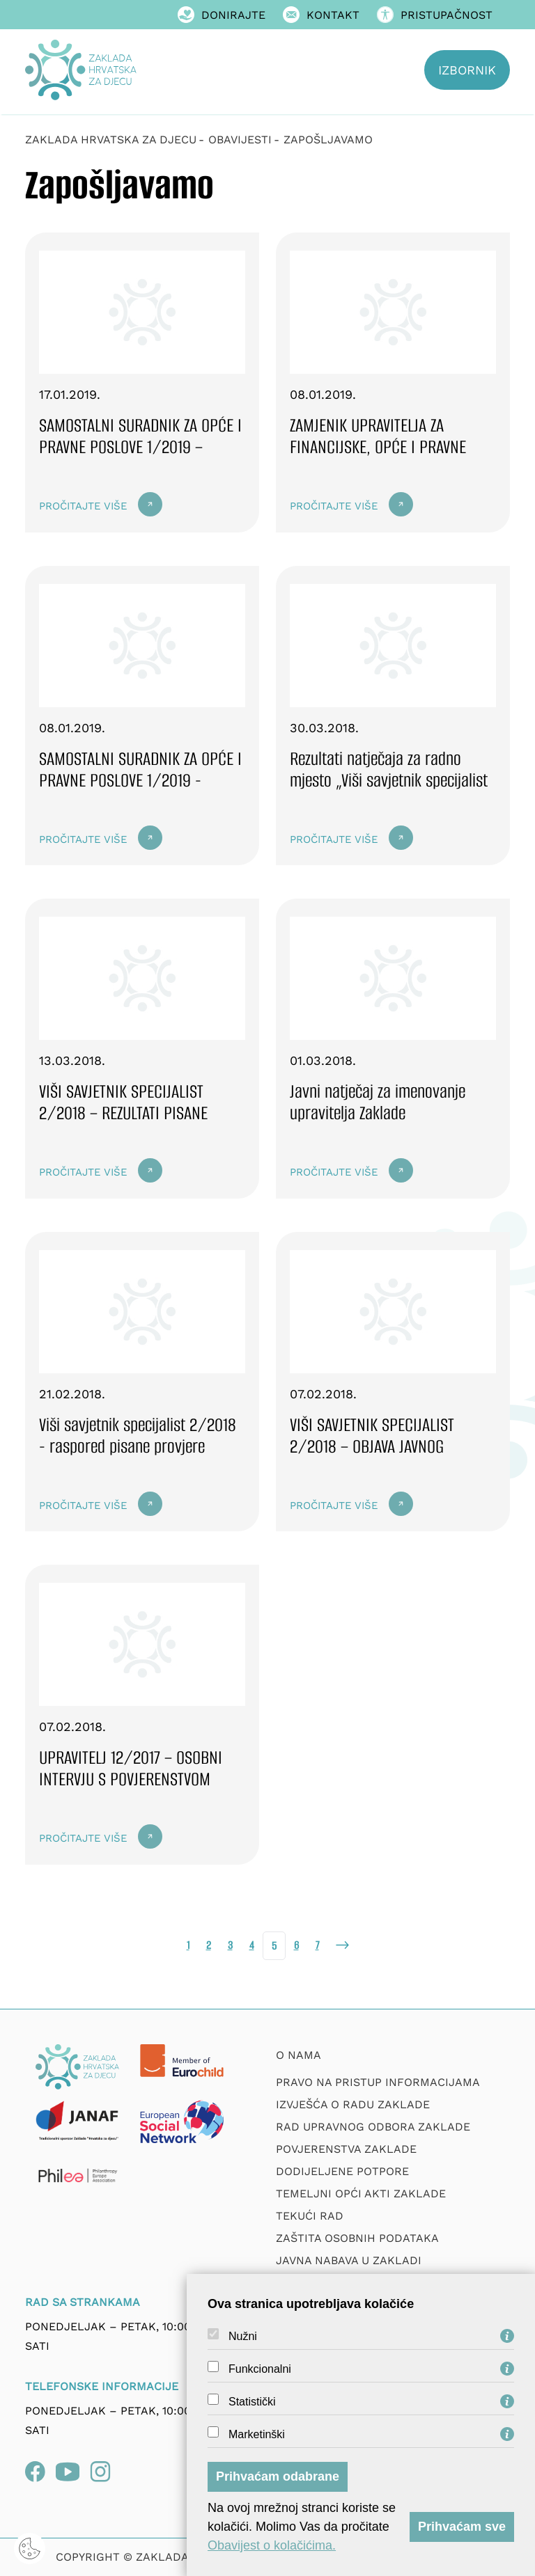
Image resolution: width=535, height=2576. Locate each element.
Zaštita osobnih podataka (357, 2238)
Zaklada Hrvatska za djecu (110, 139)
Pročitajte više (83, 506)
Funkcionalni (259, 2369)
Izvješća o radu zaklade (353, 2104)
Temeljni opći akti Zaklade (361, 2193)
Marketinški (256, 2434)
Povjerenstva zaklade (346, 2149)
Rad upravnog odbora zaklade (373, 2126)
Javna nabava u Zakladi (348, 2260)
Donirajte (221, 15)
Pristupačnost (435, 15)
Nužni (242, 2336)
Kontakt (321, 15)
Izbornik (467, 70)
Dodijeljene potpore (342, 2171)
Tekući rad (309, 2215)
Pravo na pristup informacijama (378, 2082)
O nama (298, 2055)
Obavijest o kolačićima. (272, 2545)
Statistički (252, 2402)
